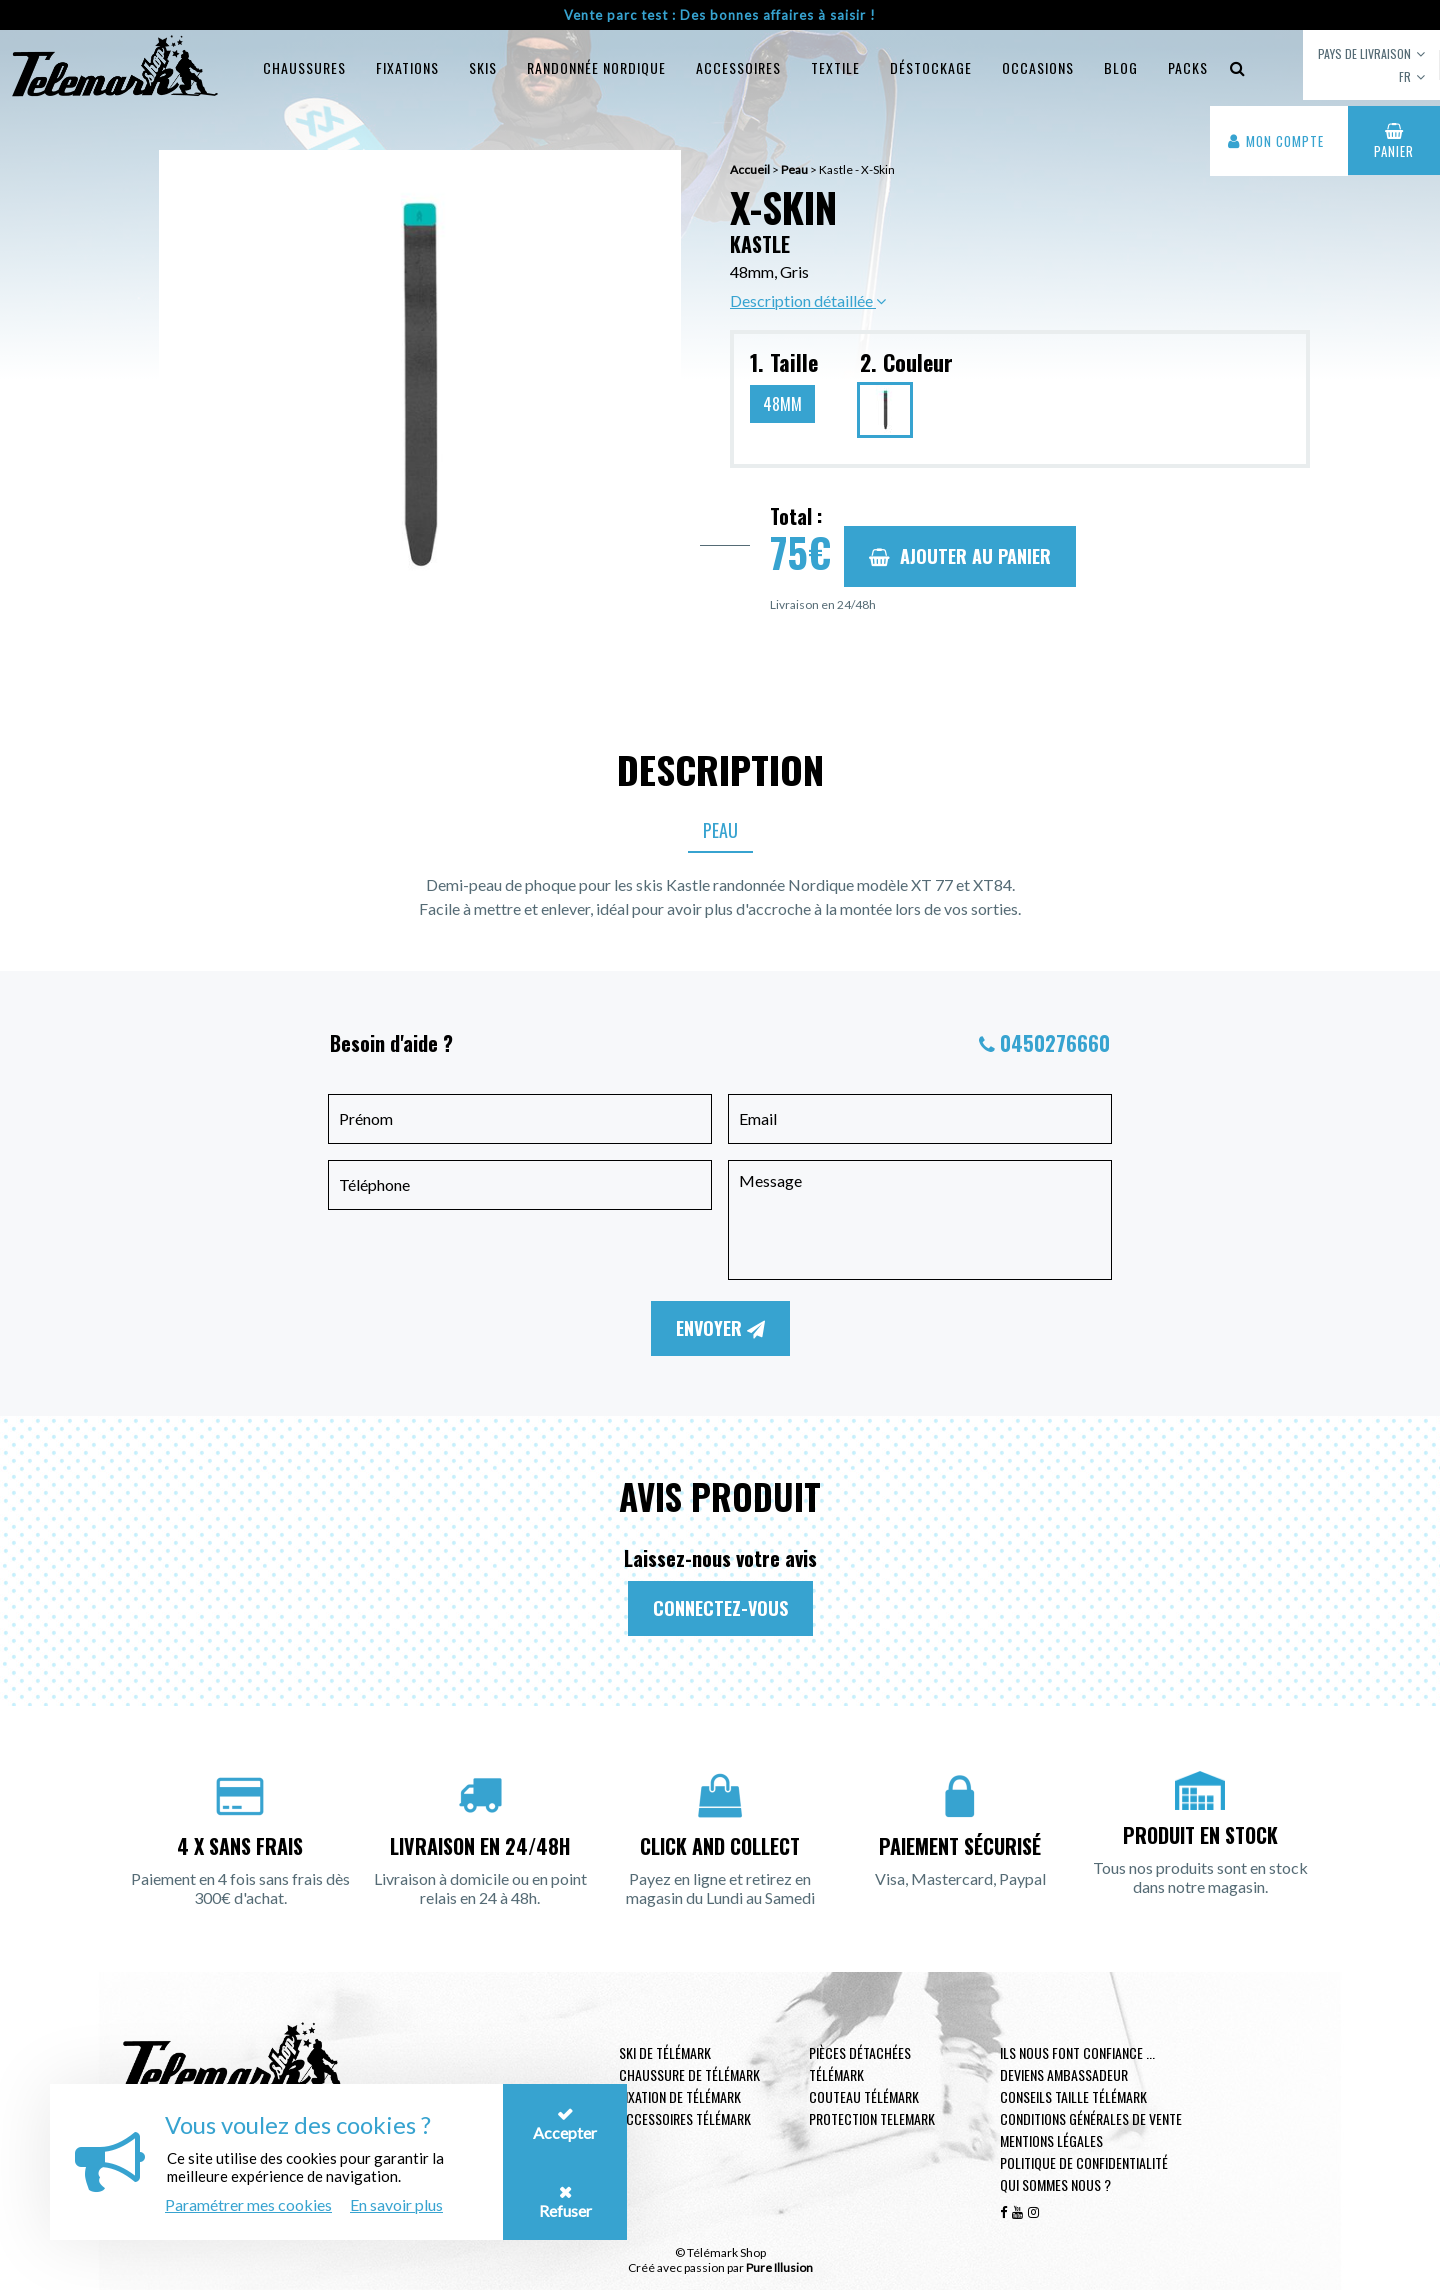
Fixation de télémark (680, 2096)
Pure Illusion (779, 2267)
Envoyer (720, 1328)
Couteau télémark (864, 2096)
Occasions (1038, 67)
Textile (835, 67)
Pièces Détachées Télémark (860, 2063)
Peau (720, 830)
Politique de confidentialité (1084, 2162)
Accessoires (738, 67)
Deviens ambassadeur (1064, 2074)
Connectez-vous (720, 1608)
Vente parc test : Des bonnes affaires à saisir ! (720, 15)
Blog (1121, 67)
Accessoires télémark (685, 2118)
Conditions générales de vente (1091, 2118)
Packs (1188, 67)
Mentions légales (1051, 2140)
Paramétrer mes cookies (248, 2204)
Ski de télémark (665, 2052)
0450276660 (1055, 1043)
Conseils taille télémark (1073, 2096)
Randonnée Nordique (596, 67)
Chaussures (304, 67)
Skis (483, 67)
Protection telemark (872, 2118)
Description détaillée (808, 300)
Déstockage (931, 67)
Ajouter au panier (960, 556)
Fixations (407, 67)
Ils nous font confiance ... (1077, 2052)
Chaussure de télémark (689, 2074)
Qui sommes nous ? (1055, 2184)
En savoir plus (396, 2204)
